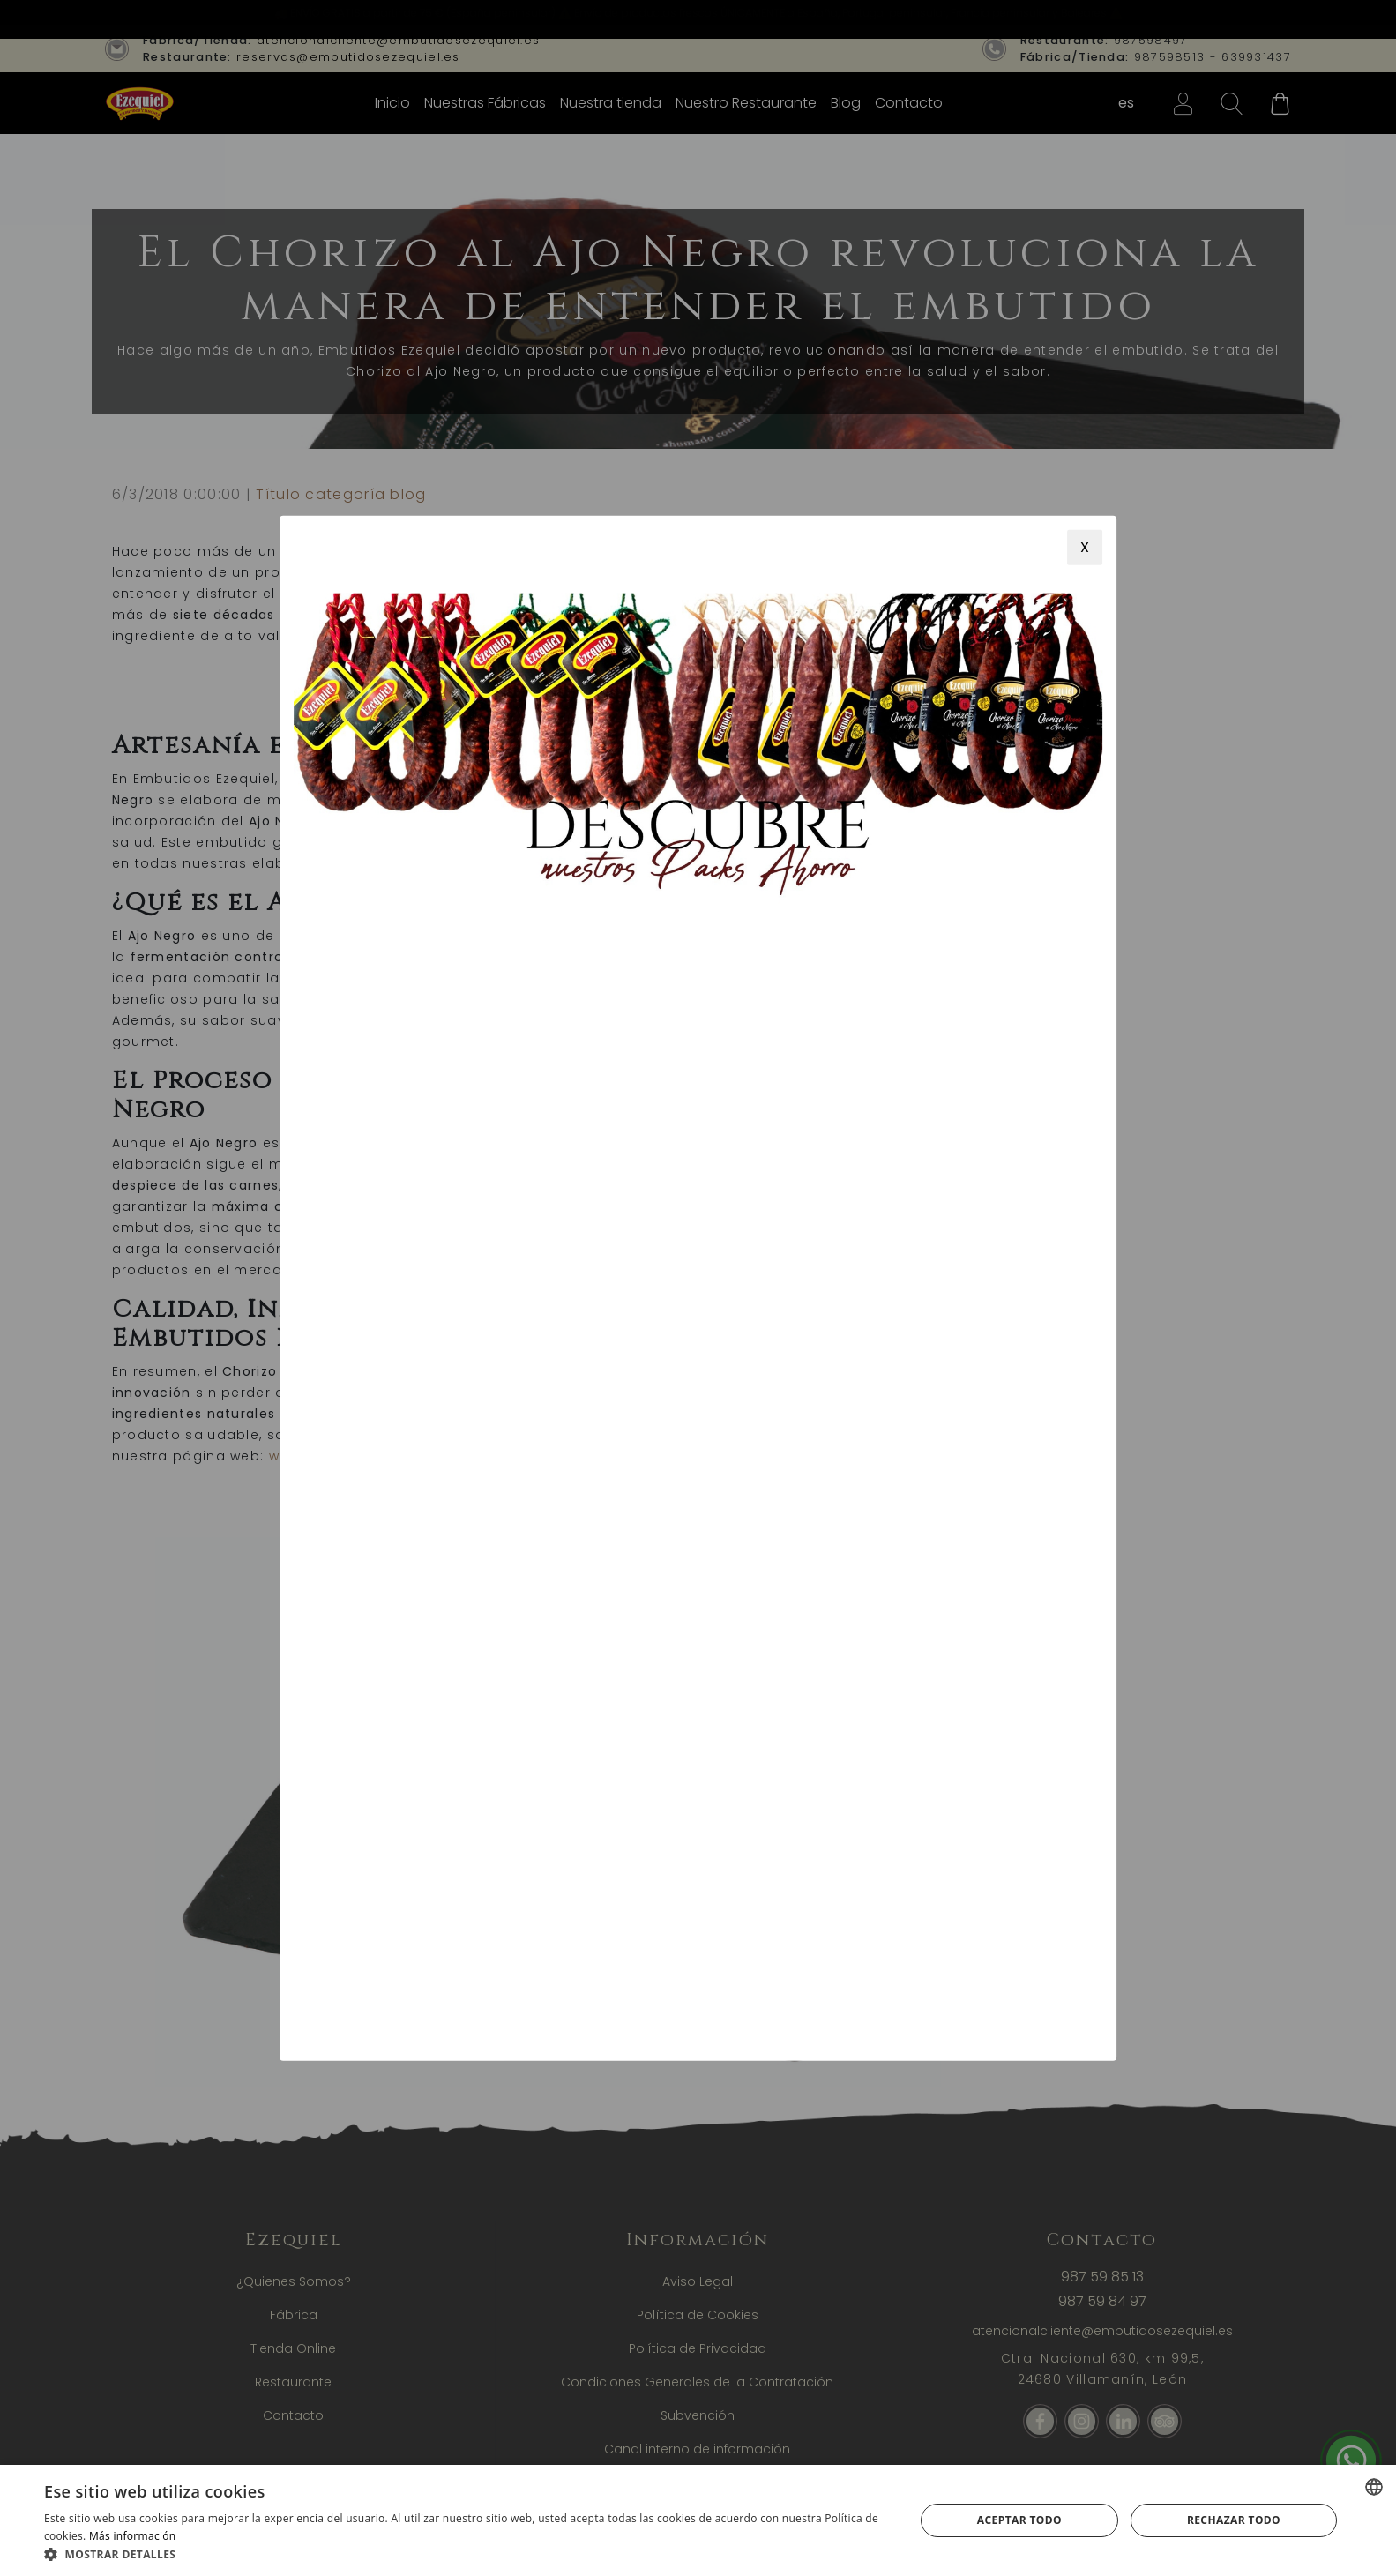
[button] (466, 2554)
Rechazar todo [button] (1233, 2520)
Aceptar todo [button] (1019, 2520)
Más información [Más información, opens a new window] (132, 2535)
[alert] (698, 2520)
